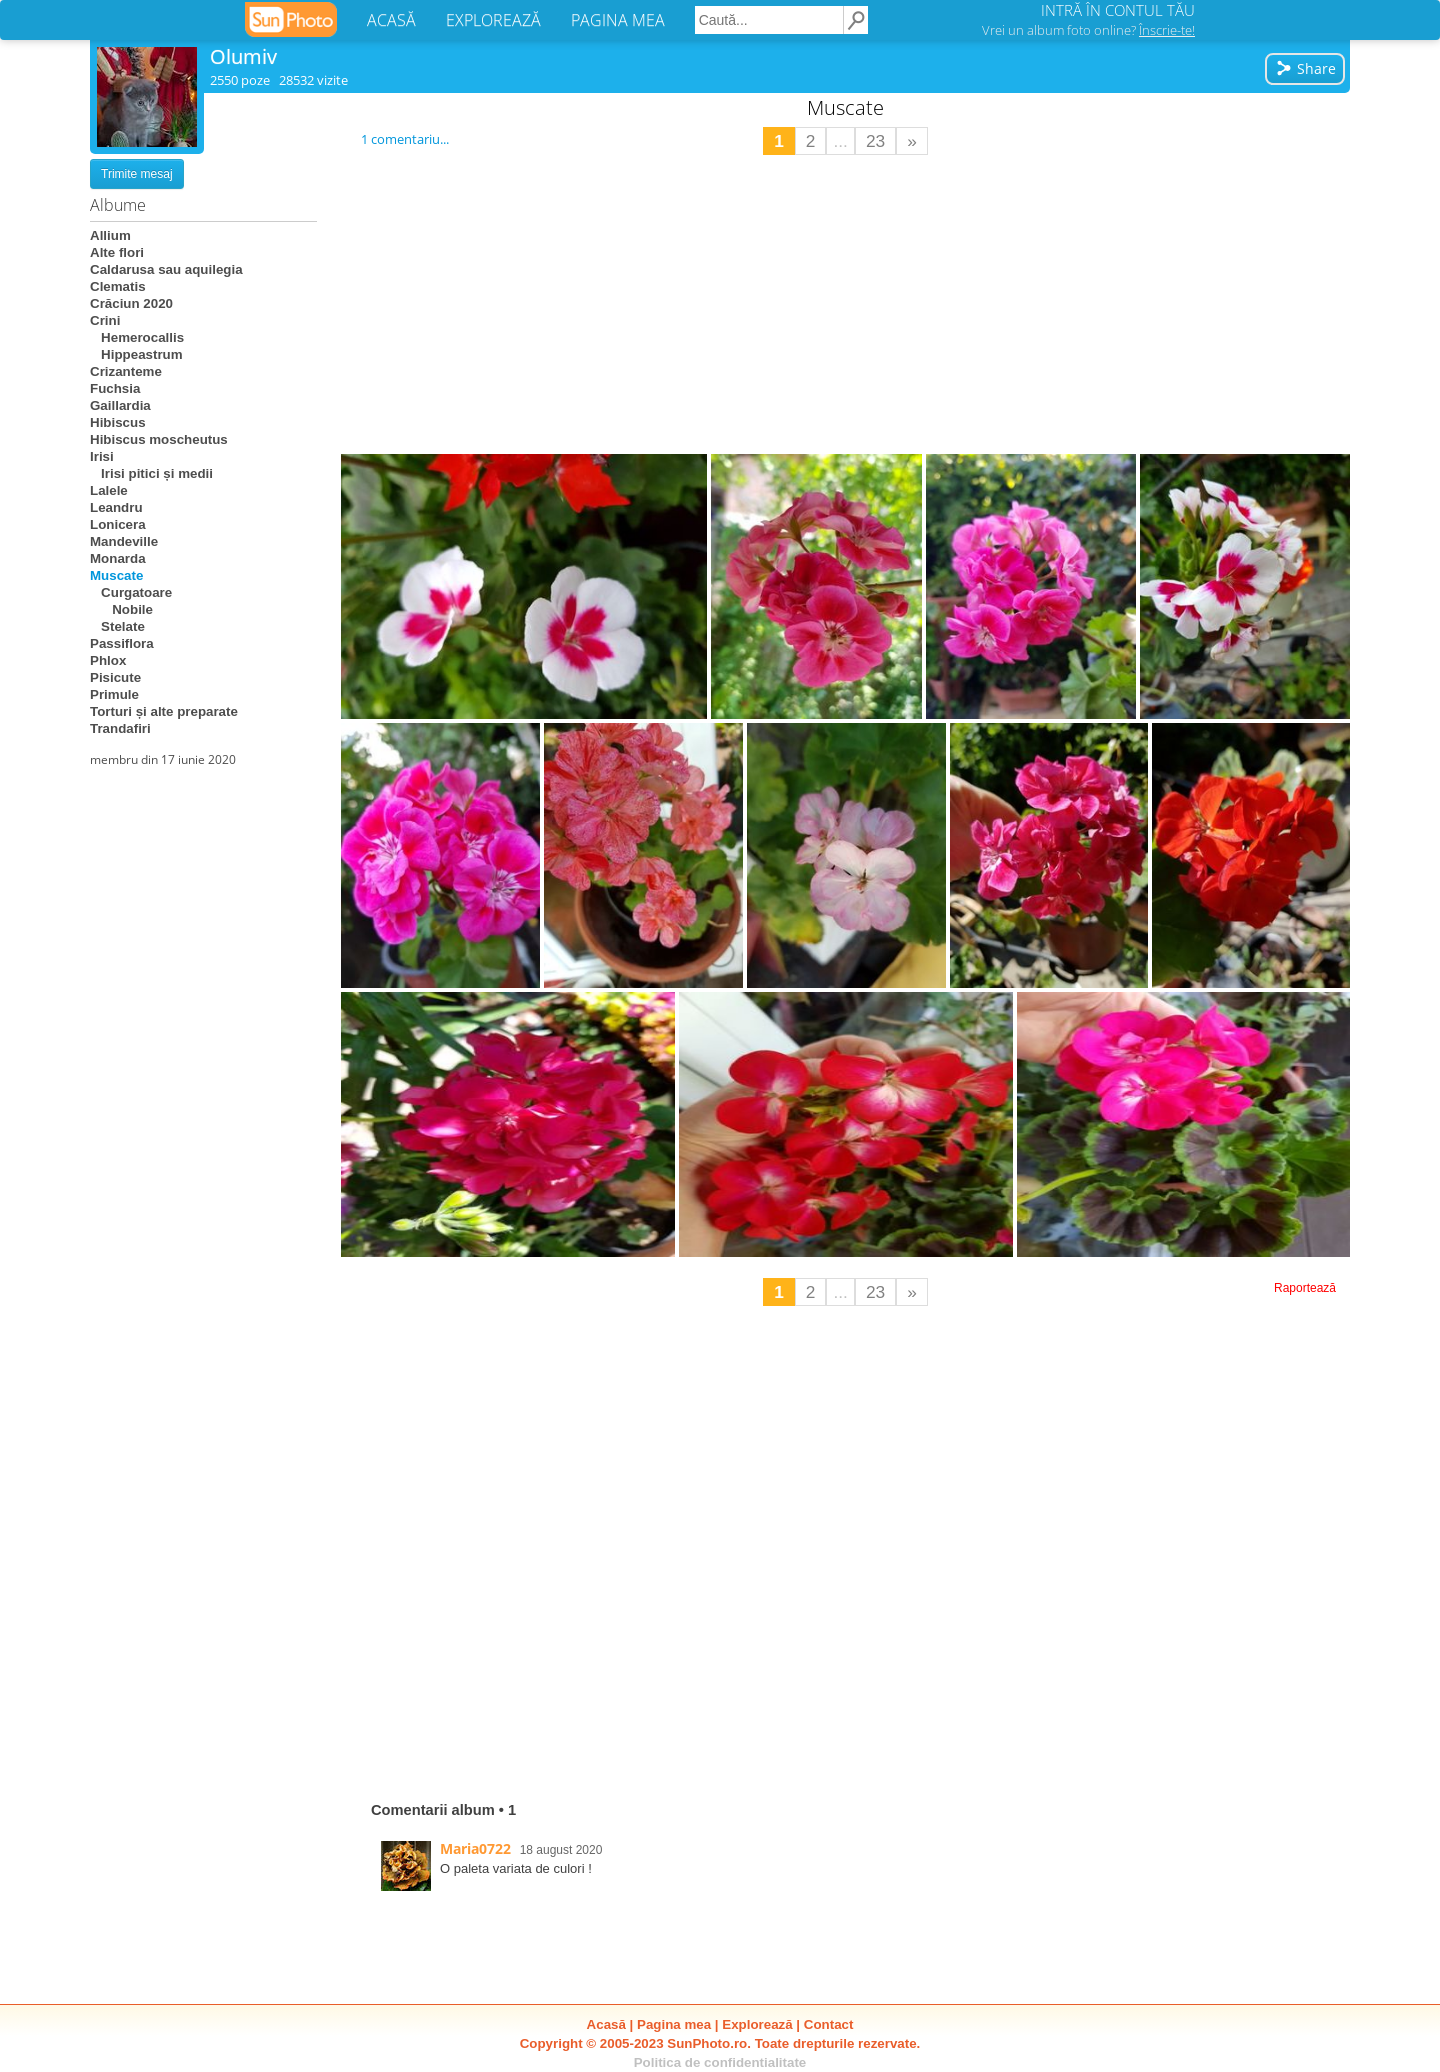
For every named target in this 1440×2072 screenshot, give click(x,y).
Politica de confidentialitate (720, 2062)
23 (875, 141)
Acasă (606, 2024)
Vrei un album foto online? (1088, 30)
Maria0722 (475, 1848)
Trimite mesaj (137, 174)
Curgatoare (131, 592)
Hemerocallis (137, 337)
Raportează (1305, 1288)
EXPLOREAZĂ (493, 20)
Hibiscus (118, 422)
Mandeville (124, 541)
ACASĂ (391, 20)
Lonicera (118, 524)
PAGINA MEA (618, 20)
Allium (110, 235)
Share (1305, 68)
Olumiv (243, 56)
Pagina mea (674, 2024)
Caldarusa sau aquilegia (166, 269)
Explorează (757, 2024)
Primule (114, 694)
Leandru (116, 507)
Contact (829, 2024)
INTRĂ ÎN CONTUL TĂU (1118, 10)
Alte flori (117, 252)
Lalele (109, 490)
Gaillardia (120, 405)
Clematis (118, 286)
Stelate (117, 626)
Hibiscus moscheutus (159, 439)
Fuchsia (115, 388)
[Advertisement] (846, 305)
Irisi (102, 456)
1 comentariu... (405, 139)
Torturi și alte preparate (164, 711)
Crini (105, 320)
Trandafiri (120, 728)
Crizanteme (126, 371)
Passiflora (122, 643)
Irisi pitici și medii (151, 473)
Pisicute (115, 677)
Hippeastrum (136, 354)
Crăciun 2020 (131, 303)
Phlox (108, 660)
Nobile (121, 609)
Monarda (118, 558)
